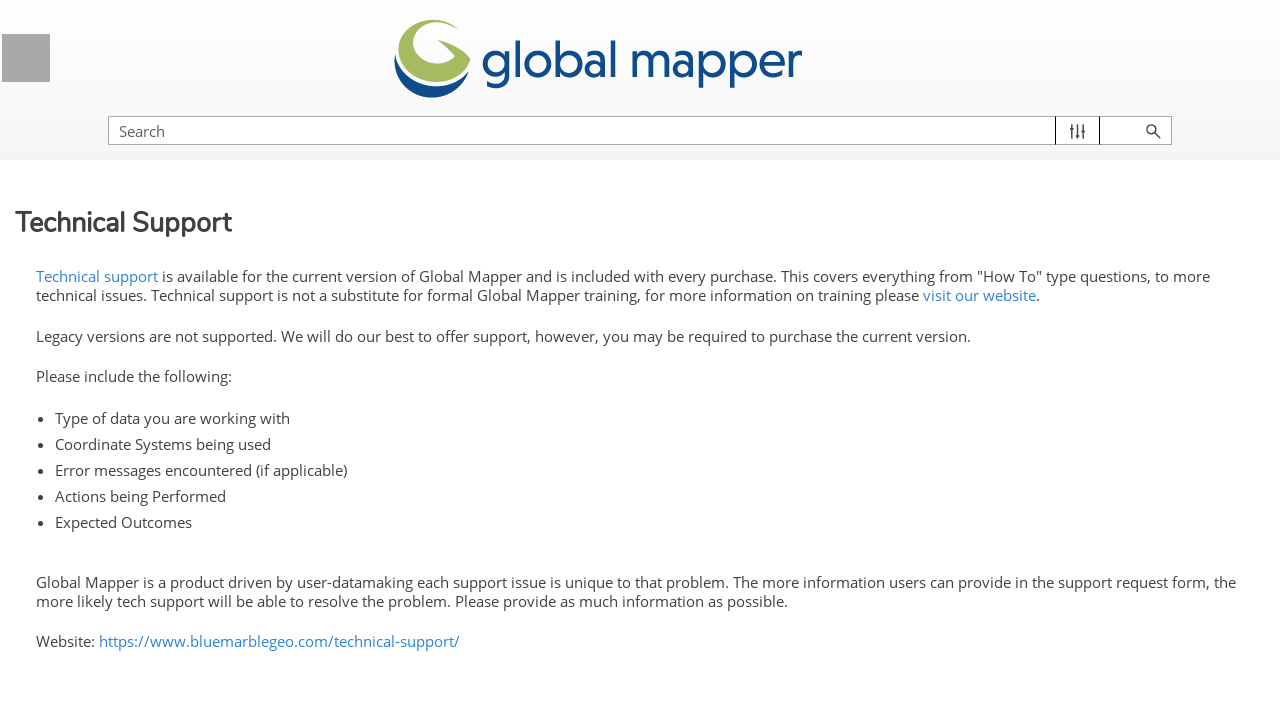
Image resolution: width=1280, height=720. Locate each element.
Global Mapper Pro (127, 282)
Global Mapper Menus (178, 612)
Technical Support (129, 431)
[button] (1170, 110)
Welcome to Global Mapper (154, 245)
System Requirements (138, 394)
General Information (178, 201)
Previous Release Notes (185, 357)
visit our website (825, 294)
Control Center (178, 662)
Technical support (433, 254)
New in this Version (128, 319)
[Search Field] (1065, 110)
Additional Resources (185, 469)
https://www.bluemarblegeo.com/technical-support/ (615, 666)
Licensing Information (178, 512)
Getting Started (178, 562)
